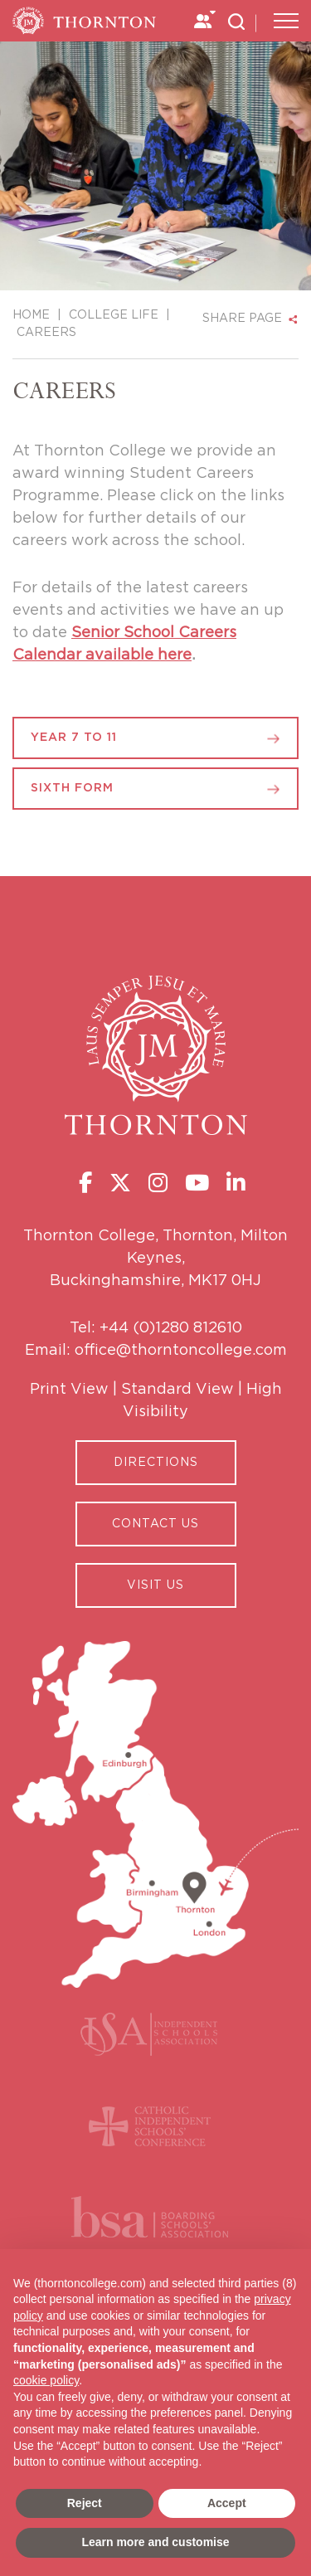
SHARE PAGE (242, 318)
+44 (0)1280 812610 (171, 1328)
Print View (69, 1389)
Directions (156, 1462)
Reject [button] (84, 2503)
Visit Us (155, 1585)
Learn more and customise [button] (155, 2542)
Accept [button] (226, 2503)
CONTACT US (155, 1524)
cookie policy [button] (46, 2380)
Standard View (177, 1389)
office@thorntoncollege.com (181, 1350)
